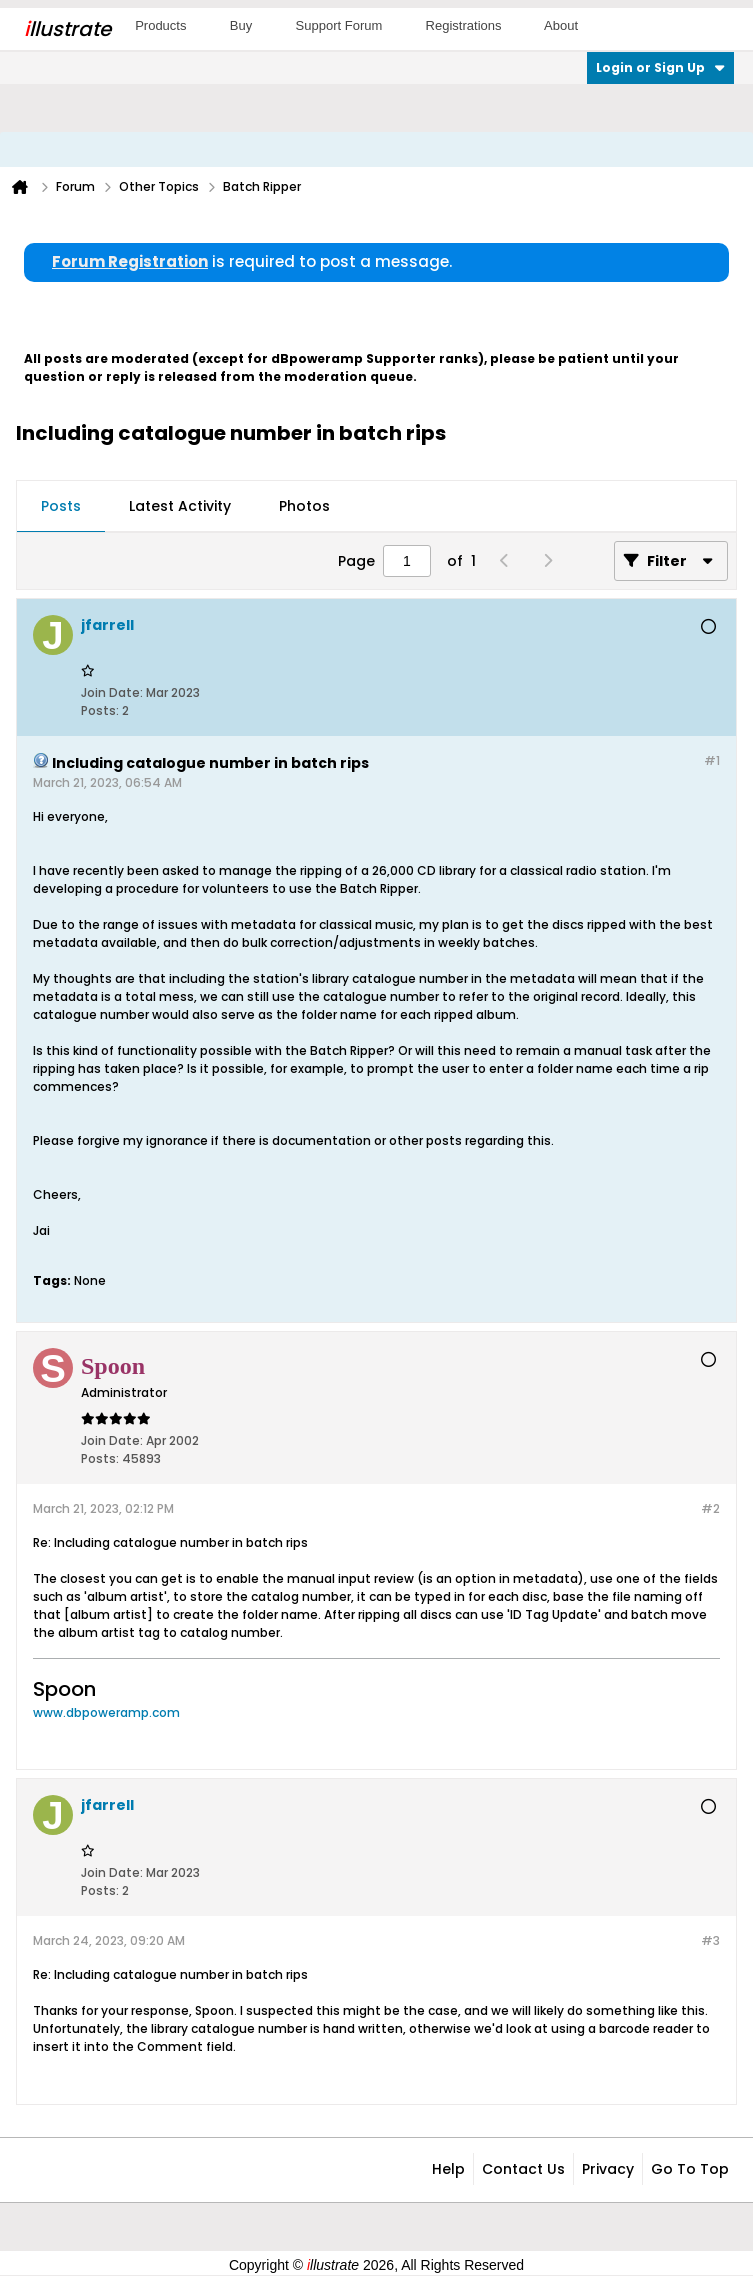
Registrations (464, 25)
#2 (710, 1508)
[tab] (61, 507)
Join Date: (112, 692)
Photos (304, 506)
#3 (710, 1940)
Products (160, 25)
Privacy (608, 2169)
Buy (241, 25)
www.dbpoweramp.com (106, 1712)
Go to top (690, 2169)
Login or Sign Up (660, 67)
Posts (61, 506)
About (561, 25)
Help (448, 2169)
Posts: (100, 710)
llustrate (67, 29)
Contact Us (523, 2169)
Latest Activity (180, 506)
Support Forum (339, 25)
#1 (712, 760)
